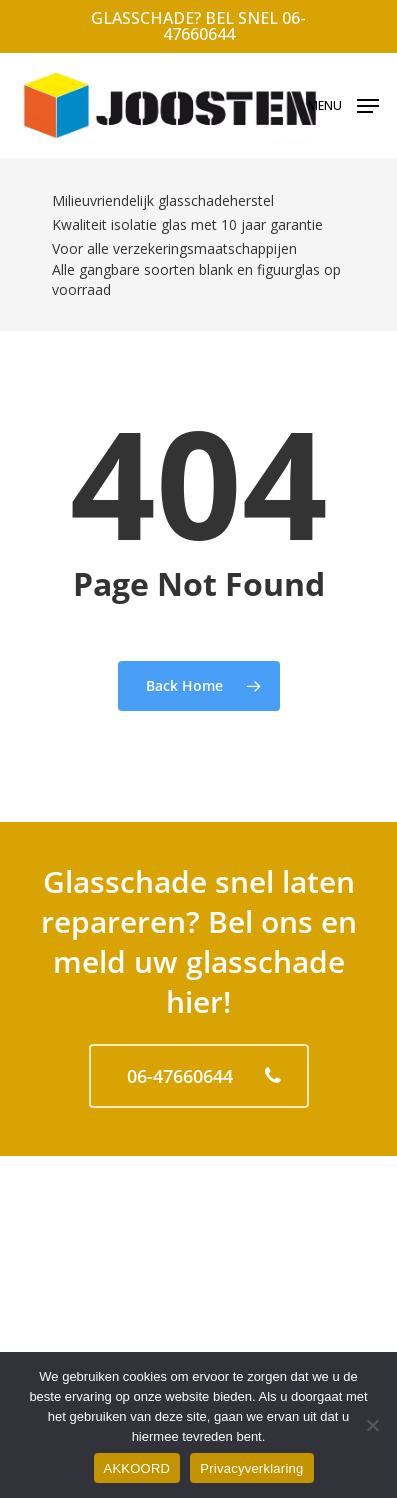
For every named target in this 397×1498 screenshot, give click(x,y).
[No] (372, 1425)
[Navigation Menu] (343, 104)
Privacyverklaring (251, 1468)
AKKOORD (137, 1468)
